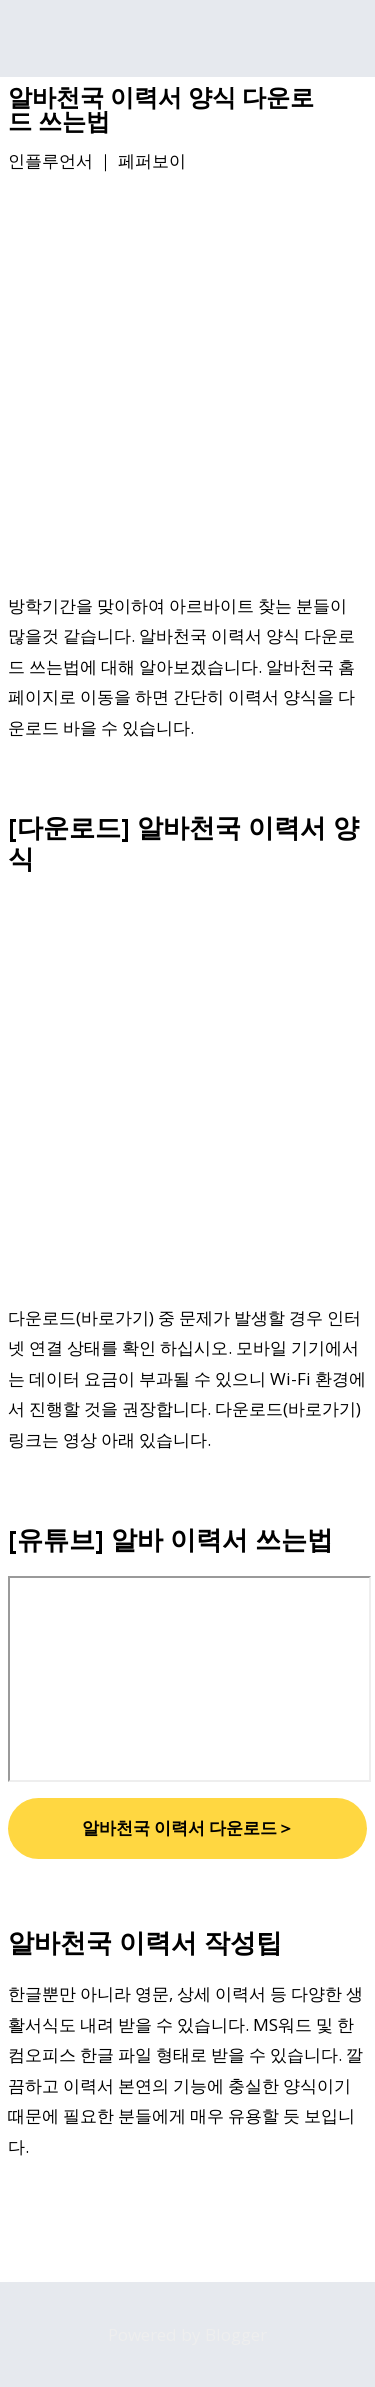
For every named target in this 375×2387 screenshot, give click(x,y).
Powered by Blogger (187, 2334)
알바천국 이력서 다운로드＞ (188, 1827)
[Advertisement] (187, 386)
